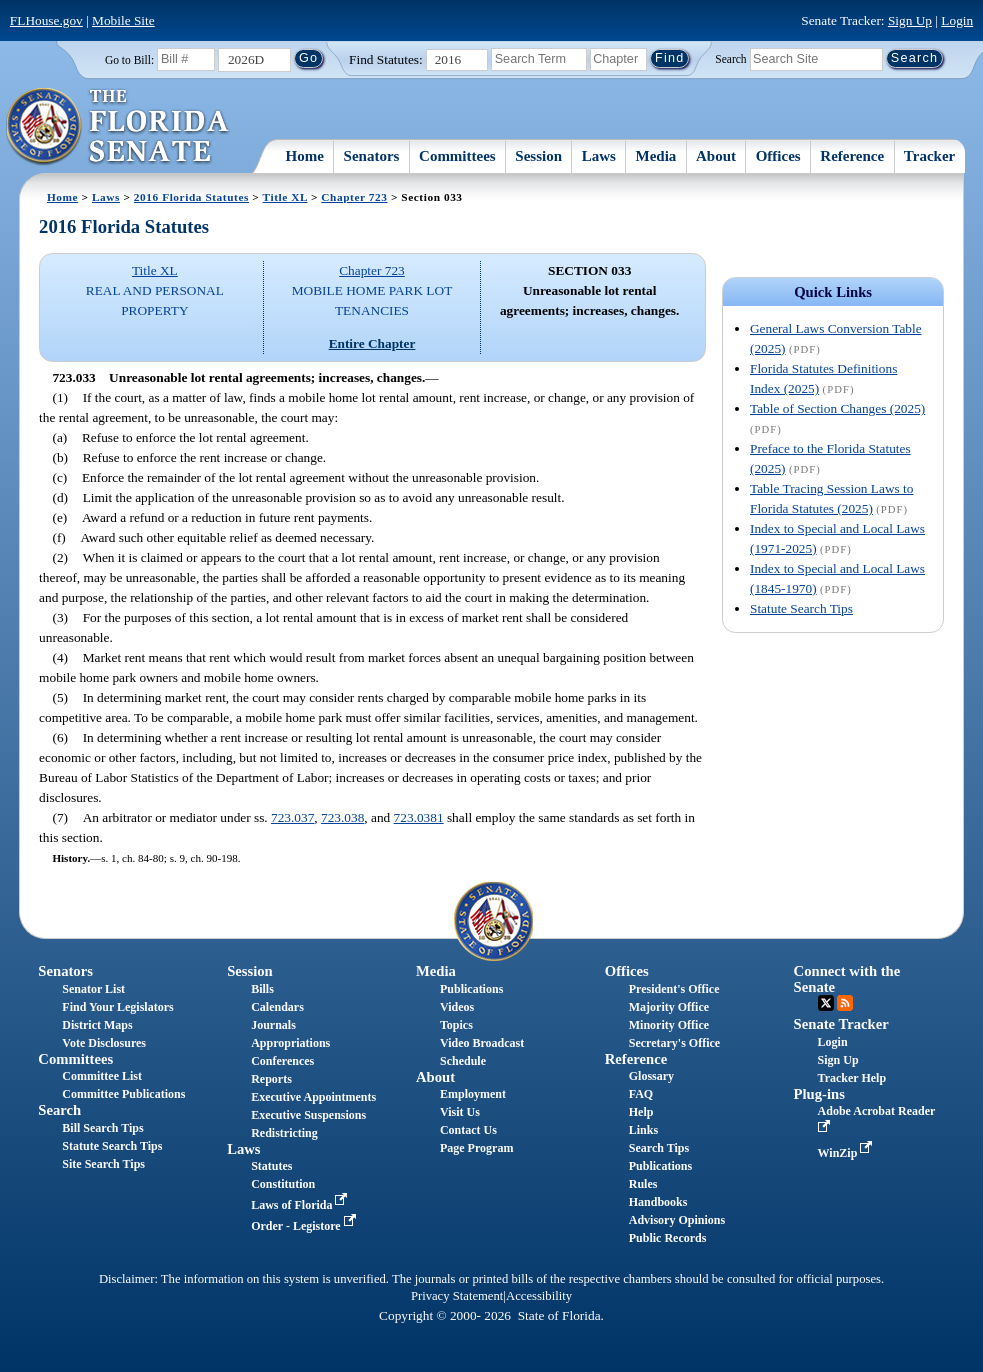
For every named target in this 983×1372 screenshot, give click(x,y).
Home (305, 156)
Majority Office (669, 1007)
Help (641, 1112)
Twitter (826, 1003)
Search (730, 58)
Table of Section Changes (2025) (837, 408)
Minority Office (669, 1025)
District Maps (97, 1025)
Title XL (285, 197)
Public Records (668, 1238)
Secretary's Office (674, 1043)
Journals (273, 1025)
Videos (457, 1007)
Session (538, 156)
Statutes (271, 1166)
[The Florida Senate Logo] (118, 127)
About (716, 156)
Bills (262, 989)
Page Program (476, 1148)
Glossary (651, 1076)
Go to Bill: (129, 60)
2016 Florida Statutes (191, 197)
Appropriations (290, 1043)
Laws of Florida (301, 1205)
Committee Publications (123, 1094)
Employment (473, 1094)
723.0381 (419, 817)
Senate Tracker (841, 1024)
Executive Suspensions (308, 1115)
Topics (456, 1025)
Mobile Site (123, 20)
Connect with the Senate (847, 978)
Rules (643, 1184)
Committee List (102, 1076)
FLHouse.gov (46, 20)
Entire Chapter (372, 343)
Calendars (277, 1007)
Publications (471, 989)
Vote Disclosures (104, 1043)
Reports (271, 1079)
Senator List (93, 989)
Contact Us (468, 1130)
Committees (457, 156)
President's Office (674, 989)
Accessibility (539, 1296)
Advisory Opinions (677, 1220)
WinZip (847, 1153)
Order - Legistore (305, 1226)
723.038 (342, 817)
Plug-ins (819, 1094)
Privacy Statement (457, 1296)
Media (656, 156)
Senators (372, 156)
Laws (599, 156)
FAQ (641, 1094)
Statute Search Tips (801, 608)
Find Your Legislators (117, 1007)
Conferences (282, 1061)
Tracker (929, 156)
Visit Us (460, 1112)
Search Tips (659, 1148)
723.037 (292, 817)
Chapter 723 (354, 197)
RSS (845, 1003)
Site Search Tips (103, 1164)
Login (957, 20)
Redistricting (284, 1133)
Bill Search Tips (102, 1128)
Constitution (283, 1184)
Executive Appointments (313, 1097)
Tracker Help (852, 1078)
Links (643, 1130)
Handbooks (658, 1202)
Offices (778, 156)
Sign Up (910, 20)
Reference (852, 156)
